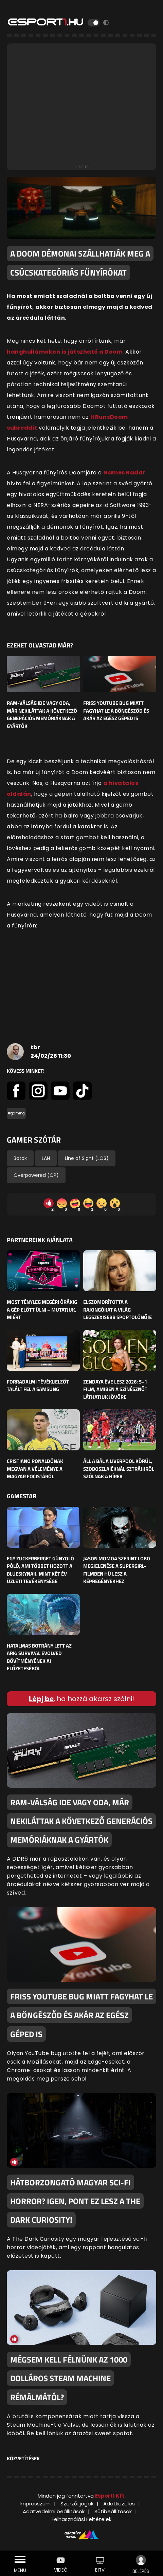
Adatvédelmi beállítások (54, 2511)
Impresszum (35, 2503)
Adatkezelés (119, 2503)
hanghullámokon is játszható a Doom (65, 352)
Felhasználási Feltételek (81, 2519)
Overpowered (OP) (36, 1175)
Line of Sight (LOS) (87, 1158)
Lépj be (41, 1699)
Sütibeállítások (113, 2511)
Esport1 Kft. (110, 2495)
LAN (46, 1158)
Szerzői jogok (76, 2503)
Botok (20, 1158)
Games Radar (124, 472)
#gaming (16, 1113)
